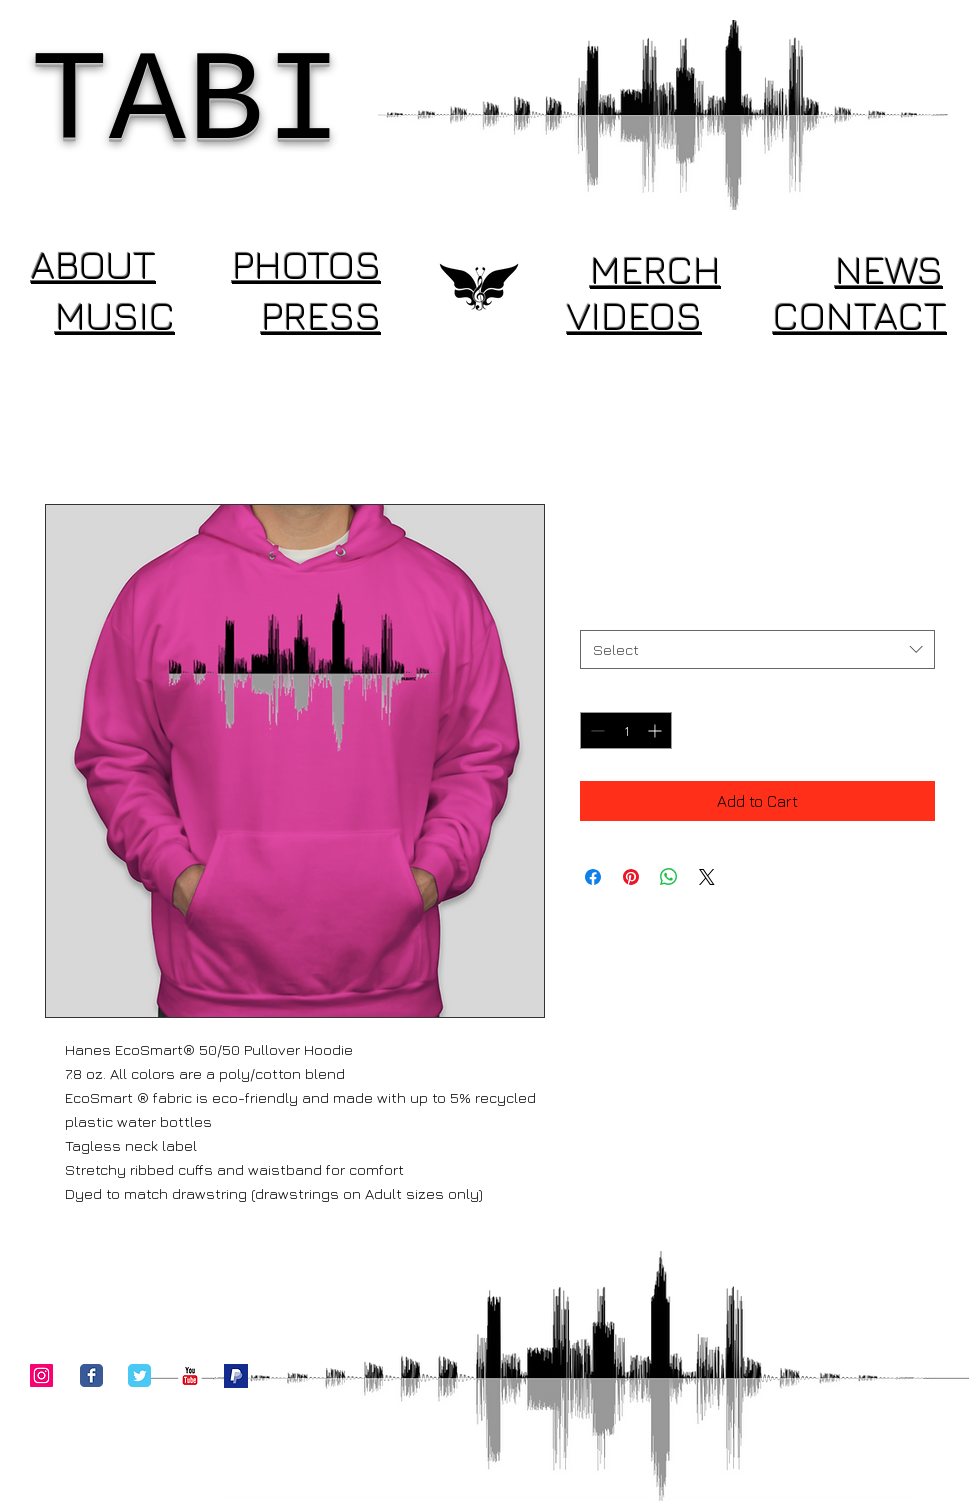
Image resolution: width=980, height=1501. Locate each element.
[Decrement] (595, 730)
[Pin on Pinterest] (631, 877)
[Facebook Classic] (91, 1375)
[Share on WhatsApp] (669, 877)
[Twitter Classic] (139, 1375)
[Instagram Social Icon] (41, 1375)
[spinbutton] (626, 730)
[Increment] (656, 730)
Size (598, 611)
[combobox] (757, 649)
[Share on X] (707, 877)
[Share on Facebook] (593, 877)
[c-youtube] (190, 1376)
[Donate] (236, 1376)
